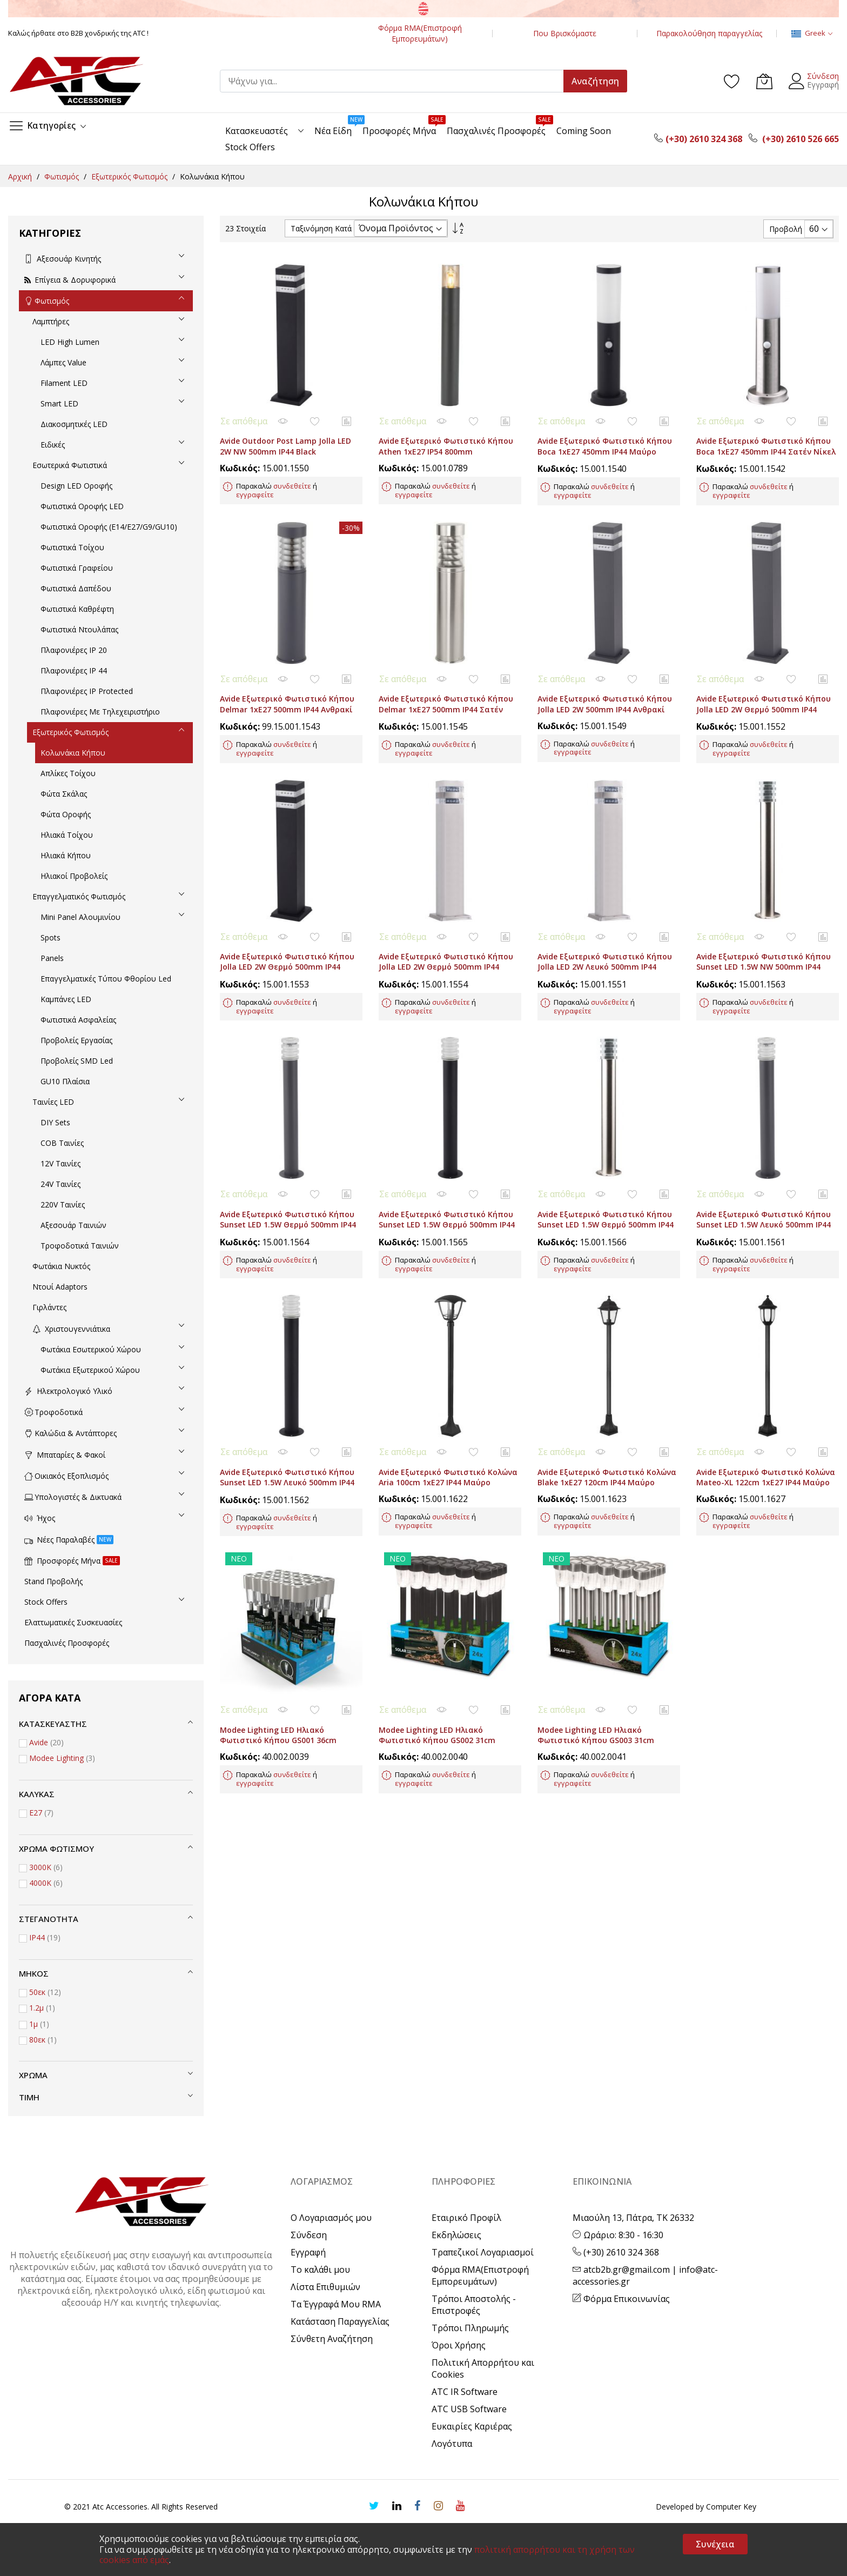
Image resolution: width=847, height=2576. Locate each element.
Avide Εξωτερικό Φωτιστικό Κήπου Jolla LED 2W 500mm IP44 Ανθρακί (604, 670)
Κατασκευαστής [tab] (53, 1723)
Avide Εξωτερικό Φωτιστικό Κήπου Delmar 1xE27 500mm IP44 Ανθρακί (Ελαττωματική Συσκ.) (287, 676)
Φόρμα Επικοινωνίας (621, 2299)
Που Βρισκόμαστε (564, 33)
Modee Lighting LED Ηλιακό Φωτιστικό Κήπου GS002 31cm (437, 1635)
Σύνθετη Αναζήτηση (332, 2339)
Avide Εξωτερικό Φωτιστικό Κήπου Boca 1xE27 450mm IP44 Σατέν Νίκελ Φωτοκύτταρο (766, 435)
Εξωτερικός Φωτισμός (130, 176)
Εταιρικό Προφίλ (466, 2218)
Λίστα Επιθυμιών (325, 2287)
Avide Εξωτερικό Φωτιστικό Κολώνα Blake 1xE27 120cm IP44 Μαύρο (606, 1394)
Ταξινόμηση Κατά (321, 228)
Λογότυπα (452, 2444)
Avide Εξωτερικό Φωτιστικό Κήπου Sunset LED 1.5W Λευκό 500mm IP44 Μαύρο (287, 1400)
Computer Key (731, 2506)
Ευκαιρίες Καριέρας (472, 2426)
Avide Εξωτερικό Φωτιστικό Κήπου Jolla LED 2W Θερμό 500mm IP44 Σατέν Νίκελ (446, 917)
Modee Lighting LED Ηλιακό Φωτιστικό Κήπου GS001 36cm (278, 1635)
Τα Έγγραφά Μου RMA (336, 2304)
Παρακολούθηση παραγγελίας (709, 33)
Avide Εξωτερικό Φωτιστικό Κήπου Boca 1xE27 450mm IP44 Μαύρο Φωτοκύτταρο (604, 435)
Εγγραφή (823, 84)
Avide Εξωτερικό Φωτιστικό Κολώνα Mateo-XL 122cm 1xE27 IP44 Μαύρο (765, 1394)
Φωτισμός (62, 176)
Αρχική (21, 176)
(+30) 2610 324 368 (616, 2252)
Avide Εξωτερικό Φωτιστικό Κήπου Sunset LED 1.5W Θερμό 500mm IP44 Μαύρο (447, 1158)
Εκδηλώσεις (456, 2235)
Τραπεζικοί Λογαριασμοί (483, 2252)
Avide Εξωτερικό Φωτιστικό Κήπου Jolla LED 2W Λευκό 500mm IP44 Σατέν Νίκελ (604, 917)
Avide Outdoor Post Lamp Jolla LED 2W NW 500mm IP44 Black (285, 429)
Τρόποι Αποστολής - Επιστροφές (474, 2305)
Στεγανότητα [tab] (48, 1918)
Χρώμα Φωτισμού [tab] (56, 1848)
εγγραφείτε (255, 478)
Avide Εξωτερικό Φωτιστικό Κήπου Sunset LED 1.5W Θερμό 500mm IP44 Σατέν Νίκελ (605, 1158)
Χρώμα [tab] (33, 2075)
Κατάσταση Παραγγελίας (340, 2321)
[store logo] (75, 81)
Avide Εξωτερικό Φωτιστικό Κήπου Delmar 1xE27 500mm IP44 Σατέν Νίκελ (446, 676)
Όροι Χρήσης (459, 2345)
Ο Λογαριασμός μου (331, 2218)
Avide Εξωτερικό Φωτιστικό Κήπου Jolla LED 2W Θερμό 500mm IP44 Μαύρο (287, 917)
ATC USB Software (469, 2409)
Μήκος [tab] (34, 1973)
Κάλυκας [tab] (37, 1793)
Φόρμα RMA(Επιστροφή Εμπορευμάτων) (420, 33)
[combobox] (396, 81)
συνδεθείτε (292, 469)
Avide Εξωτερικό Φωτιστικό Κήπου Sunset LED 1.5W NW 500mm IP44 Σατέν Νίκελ (763, 917)
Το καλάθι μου (320, 2269)
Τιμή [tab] (29, 2097)
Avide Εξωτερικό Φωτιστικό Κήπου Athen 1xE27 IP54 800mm (446, 429)
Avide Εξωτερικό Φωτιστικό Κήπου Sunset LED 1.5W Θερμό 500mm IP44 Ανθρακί (288, 1158)
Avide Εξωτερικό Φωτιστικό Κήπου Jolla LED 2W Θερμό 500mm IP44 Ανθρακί (763, 676)
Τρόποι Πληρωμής (470, 2328)
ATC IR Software (465, 2392)
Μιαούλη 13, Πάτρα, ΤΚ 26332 (633, 2218)
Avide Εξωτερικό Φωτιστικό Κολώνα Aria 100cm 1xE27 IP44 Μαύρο (448, 1394)
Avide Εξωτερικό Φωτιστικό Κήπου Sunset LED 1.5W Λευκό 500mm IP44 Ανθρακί (763, 1158)
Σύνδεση (823, 76)
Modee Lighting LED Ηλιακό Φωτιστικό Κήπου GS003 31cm (595, 1635)
